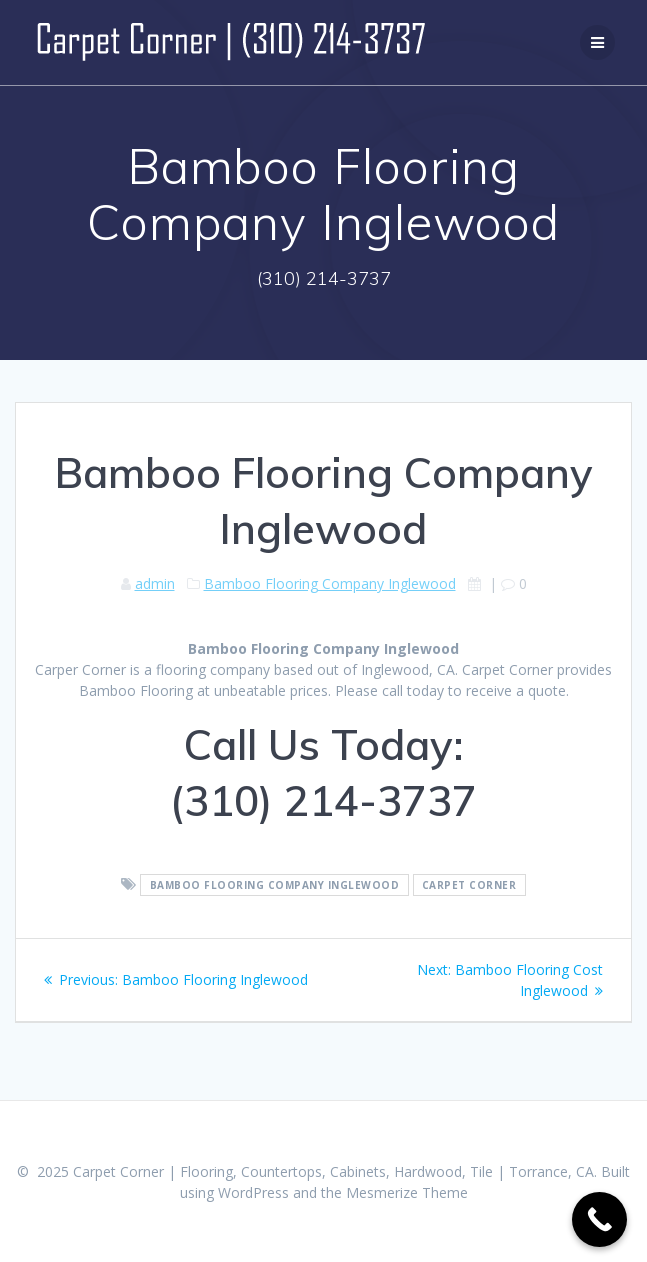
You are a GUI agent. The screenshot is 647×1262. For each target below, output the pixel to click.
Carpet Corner (469, 885)
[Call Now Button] (599, 1219)
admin (155, 583)
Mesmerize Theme (407, 1192)
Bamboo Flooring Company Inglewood (330, 583)
